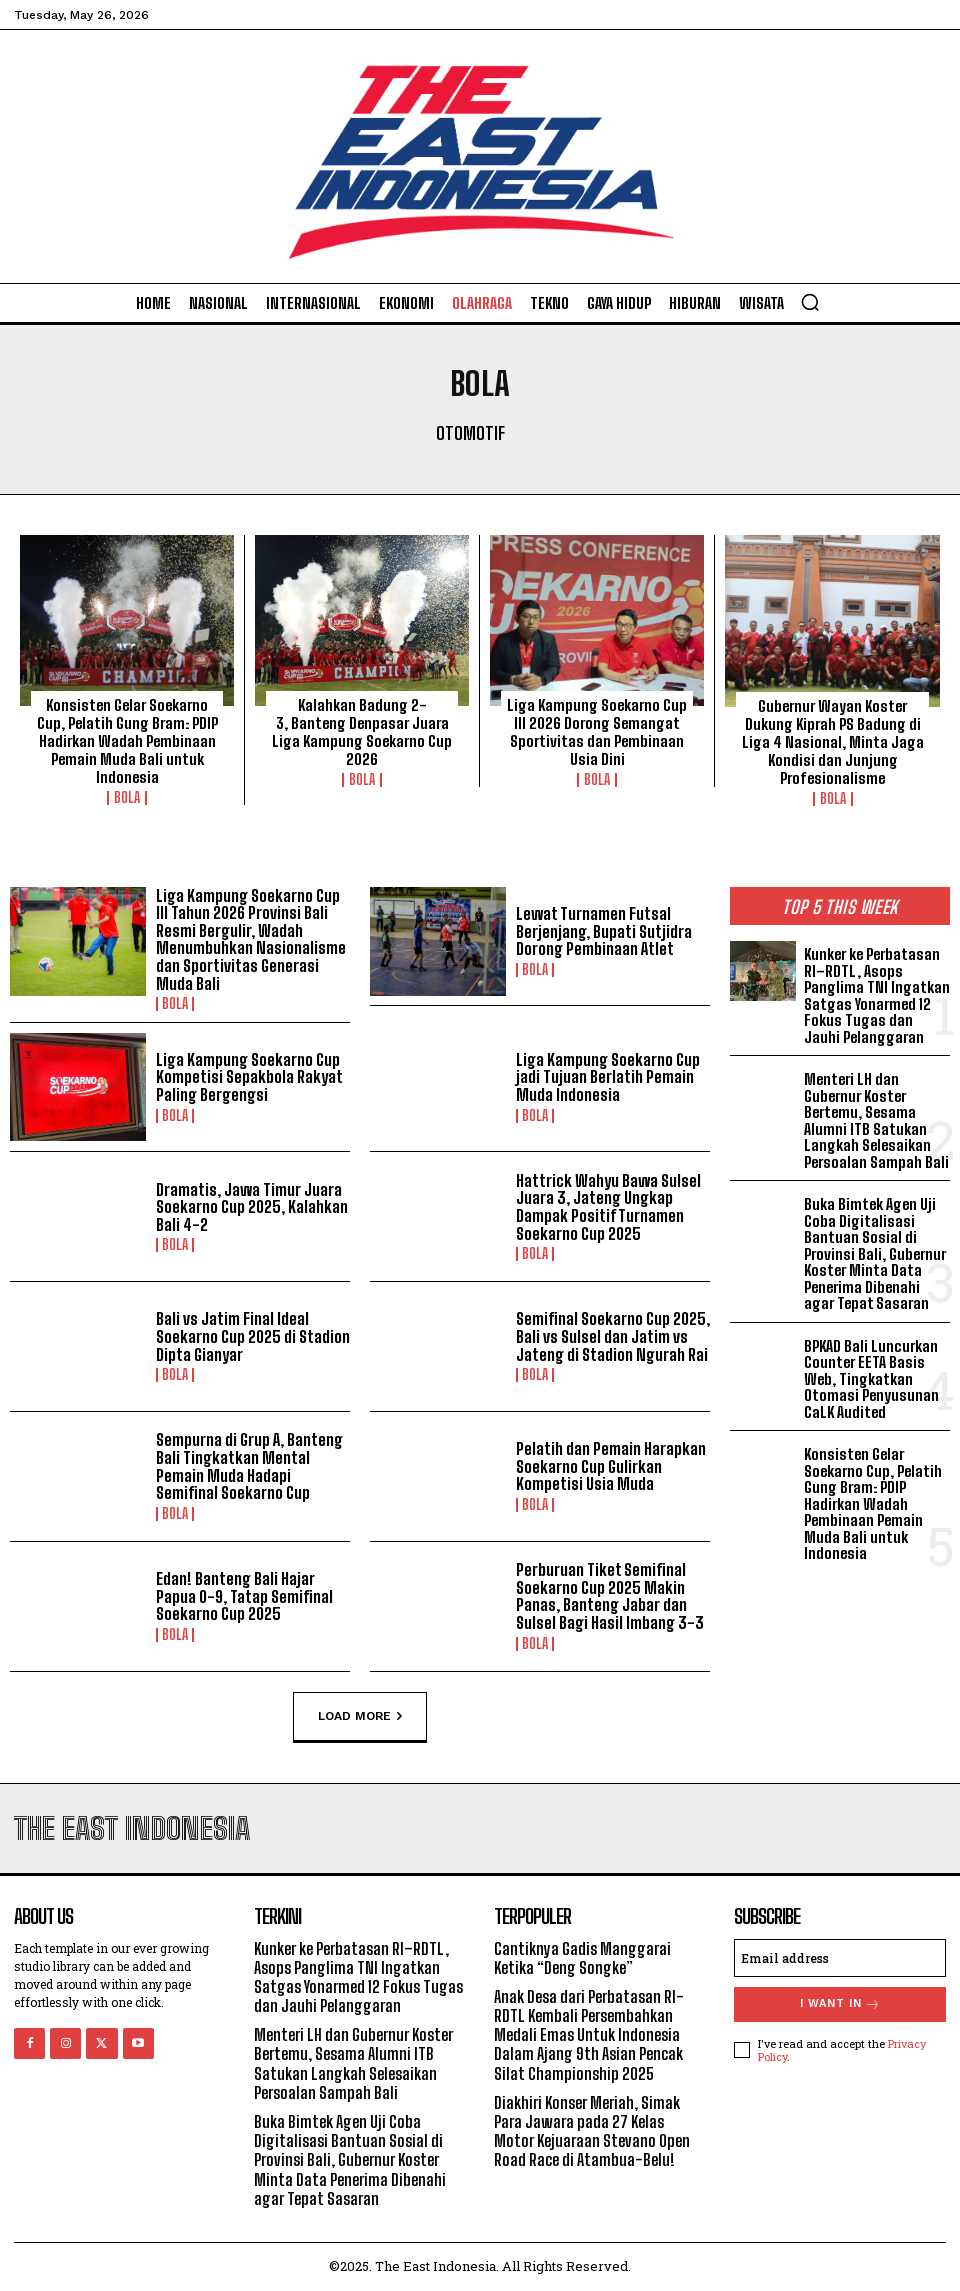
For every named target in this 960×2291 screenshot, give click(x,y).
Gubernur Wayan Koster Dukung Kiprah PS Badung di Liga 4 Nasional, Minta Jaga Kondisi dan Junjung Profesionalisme (833, 742)
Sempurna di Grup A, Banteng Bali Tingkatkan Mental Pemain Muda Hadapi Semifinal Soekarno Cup (249, 1466)
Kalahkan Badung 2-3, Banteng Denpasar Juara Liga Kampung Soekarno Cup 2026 (362, 732)
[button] (810, 302)
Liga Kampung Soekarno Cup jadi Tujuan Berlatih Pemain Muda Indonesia (608, 1077)
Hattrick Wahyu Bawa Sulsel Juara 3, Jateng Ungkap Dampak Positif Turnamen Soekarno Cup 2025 (608, 1207)
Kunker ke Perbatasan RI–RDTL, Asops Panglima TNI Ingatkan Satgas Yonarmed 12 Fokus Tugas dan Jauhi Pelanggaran (877, 995)
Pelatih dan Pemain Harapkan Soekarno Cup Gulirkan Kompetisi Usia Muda (611, 1466)
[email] (840, 1958)
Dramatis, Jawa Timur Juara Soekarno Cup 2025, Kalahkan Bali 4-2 (252, 1207)
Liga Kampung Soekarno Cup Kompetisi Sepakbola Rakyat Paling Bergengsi (249, 1077)
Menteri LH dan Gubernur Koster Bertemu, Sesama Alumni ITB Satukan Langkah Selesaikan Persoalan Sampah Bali (876, 1120)
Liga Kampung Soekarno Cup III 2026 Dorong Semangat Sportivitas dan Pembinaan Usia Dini (597, 732)
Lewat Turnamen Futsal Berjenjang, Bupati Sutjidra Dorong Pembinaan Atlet (604, 931)
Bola (127, 798)
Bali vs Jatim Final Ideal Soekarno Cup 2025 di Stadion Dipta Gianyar (253, 1336)
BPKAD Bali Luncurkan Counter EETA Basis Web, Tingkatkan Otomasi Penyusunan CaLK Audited (871, 1379)
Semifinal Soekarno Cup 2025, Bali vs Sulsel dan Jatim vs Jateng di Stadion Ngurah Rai (613, 1336)
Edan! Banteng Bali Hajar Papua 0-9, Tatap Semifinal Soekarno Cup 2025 (244, 1596)
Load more (360, 1716)
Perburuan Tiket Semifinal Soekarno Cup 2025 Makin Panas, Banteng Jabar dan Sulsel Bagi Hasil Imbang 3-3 (610, 1596)
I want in (840, 2004)
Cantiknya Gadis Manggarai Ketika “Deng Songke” (582, 1958)
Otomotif (470, 434)
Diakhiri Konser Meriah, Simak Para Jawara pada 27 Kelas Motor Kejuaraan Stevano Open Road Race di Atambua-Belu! (592, 2131)
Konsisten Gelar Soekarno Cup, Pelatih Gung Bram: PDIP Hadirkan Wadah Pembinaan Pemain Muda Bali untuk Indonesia (127, 741)
